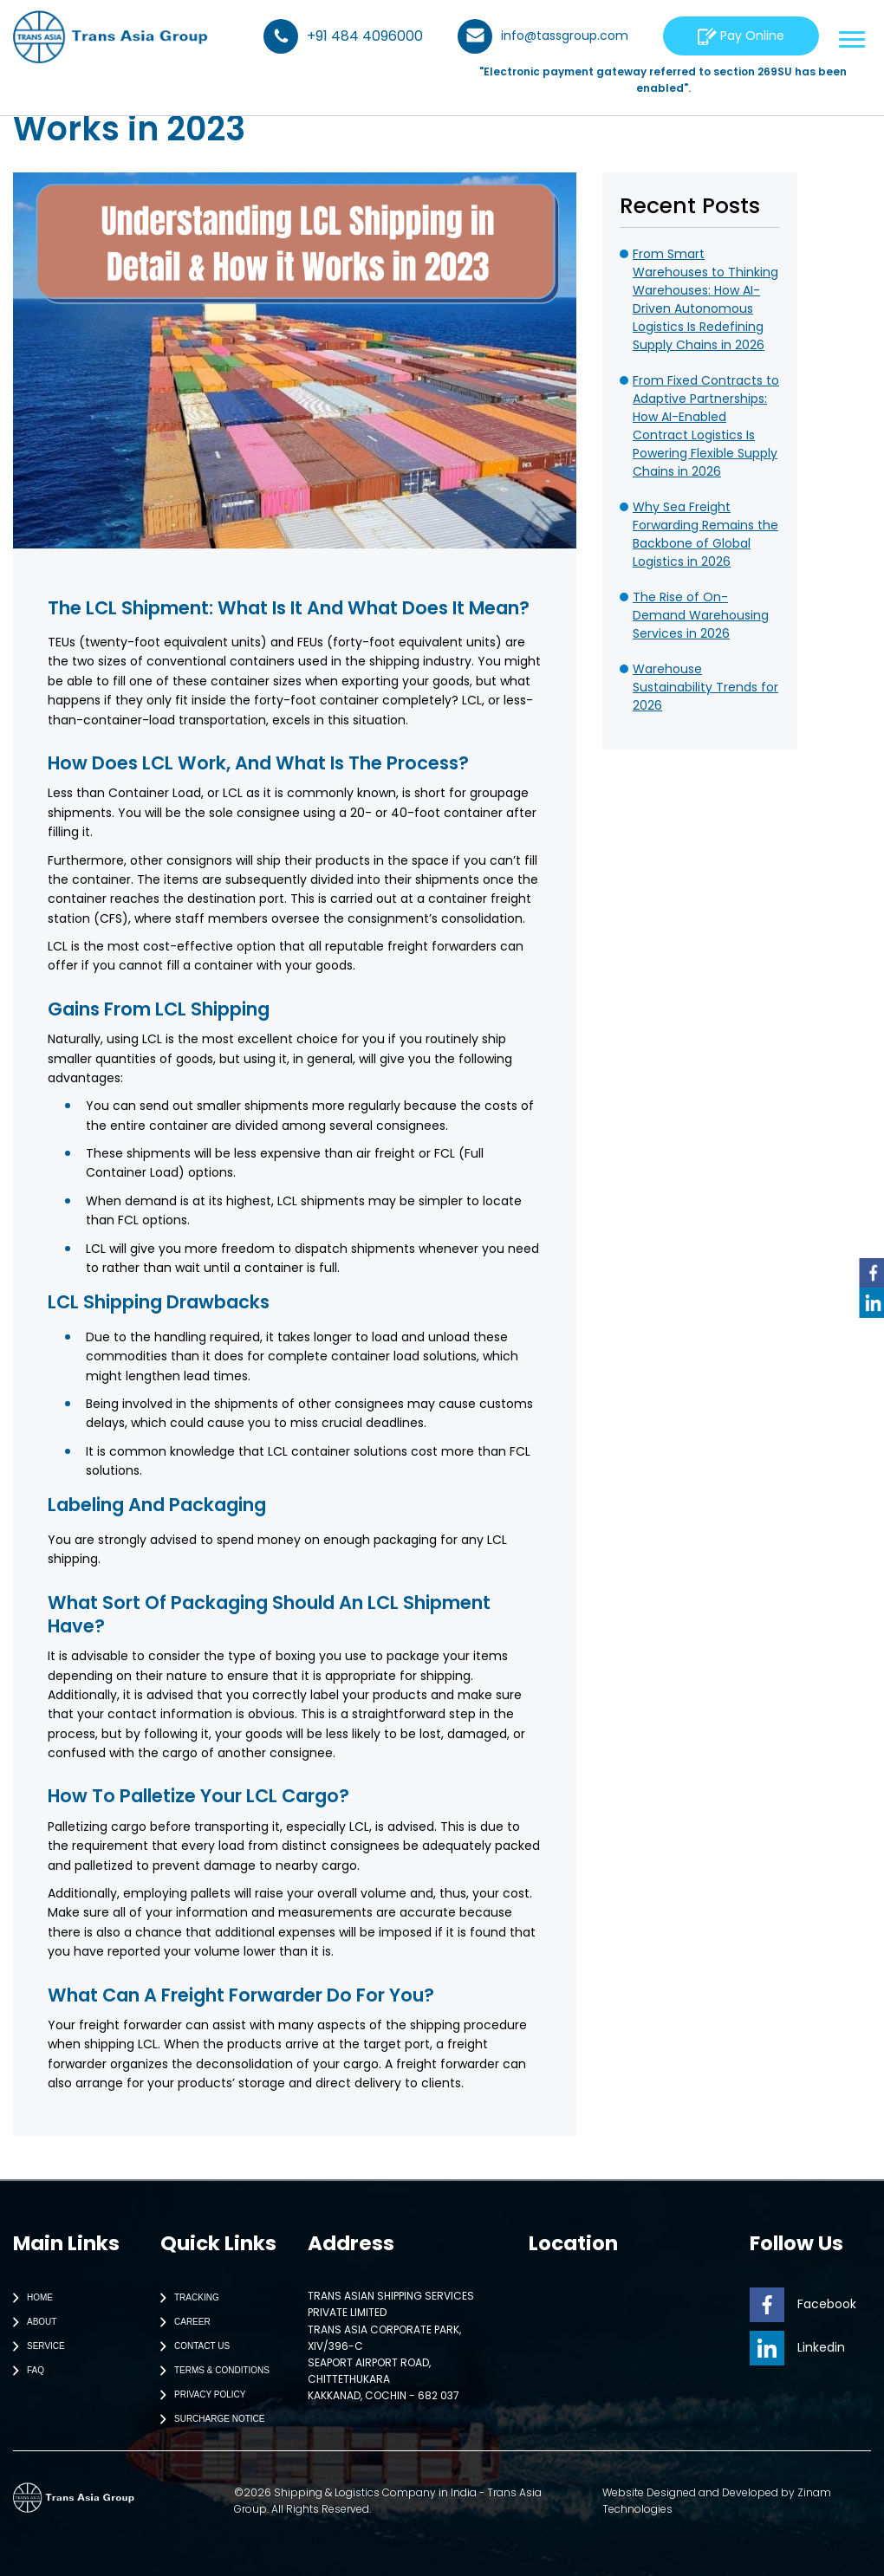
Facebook (803, 2304)
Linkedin (797, 2347)
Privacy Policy (199, 2395)
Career (182, 2322)
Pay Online (741, 36)
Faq (24, 2370)
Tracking (186, 2297)
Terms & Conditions (211, 2370)
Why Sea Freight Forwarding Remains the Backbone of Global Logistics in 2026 (705, 534)
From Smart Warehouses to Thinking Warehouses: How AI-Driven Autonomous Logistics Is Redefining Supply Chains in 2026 (705, 299)
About (30, 2322)
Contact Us (191, 2346)
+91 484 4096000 (343, 36)
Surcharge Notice (208, 2419)
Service (35, 2346)
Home (29, 2297)
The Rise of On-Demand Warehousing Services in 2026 (701, 615)
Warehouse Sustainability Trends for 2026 (705, 687)
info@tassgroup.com (543, 36)
